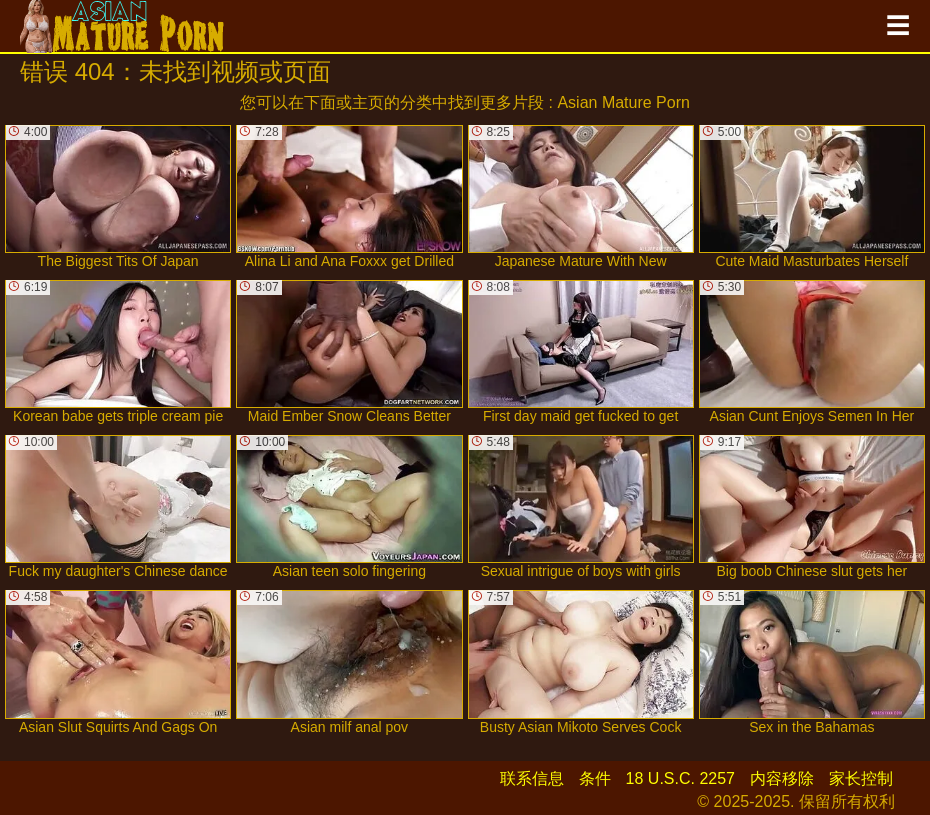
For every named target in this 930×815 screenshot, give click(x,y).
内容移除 (782, 778)
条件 (595, 778)
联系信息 (532, 778)
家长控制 (861, 778)
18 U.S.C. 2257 (680, 778)
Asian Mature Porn (623, 102)
